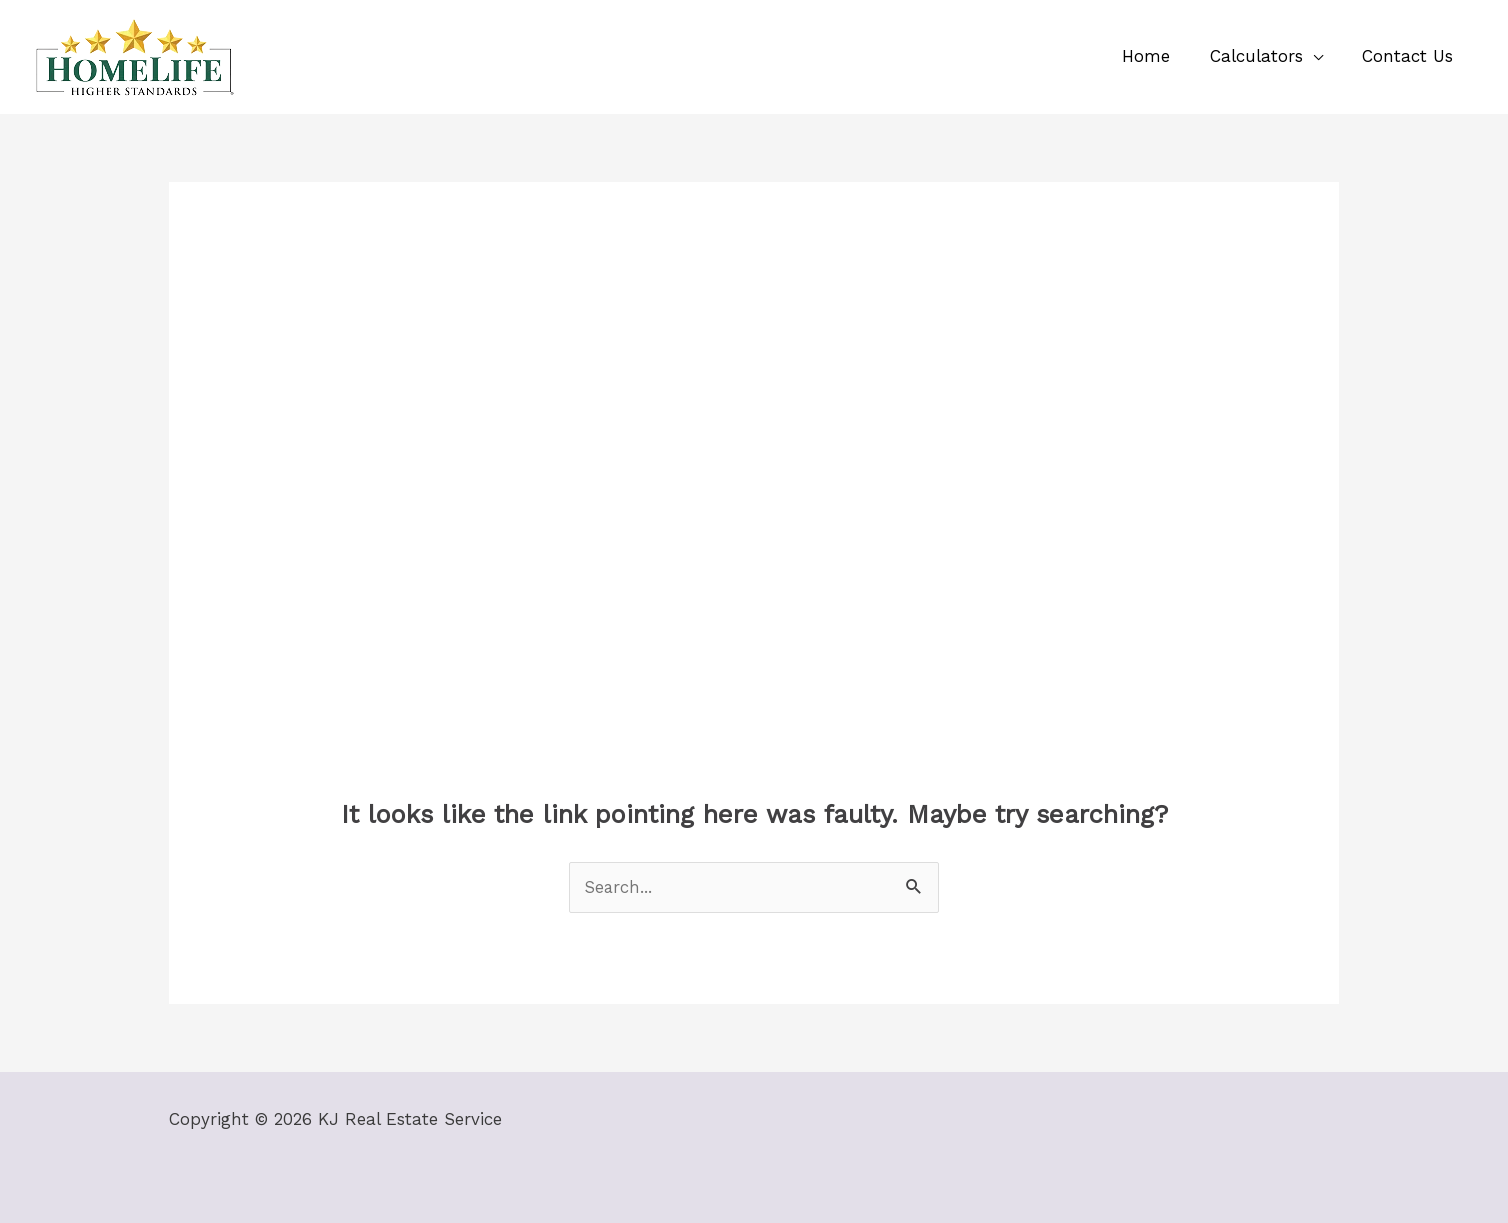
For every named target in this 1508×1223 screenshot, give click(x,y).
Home (1160, 56)
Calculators (1264, 56)
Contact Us (1410, 56)
